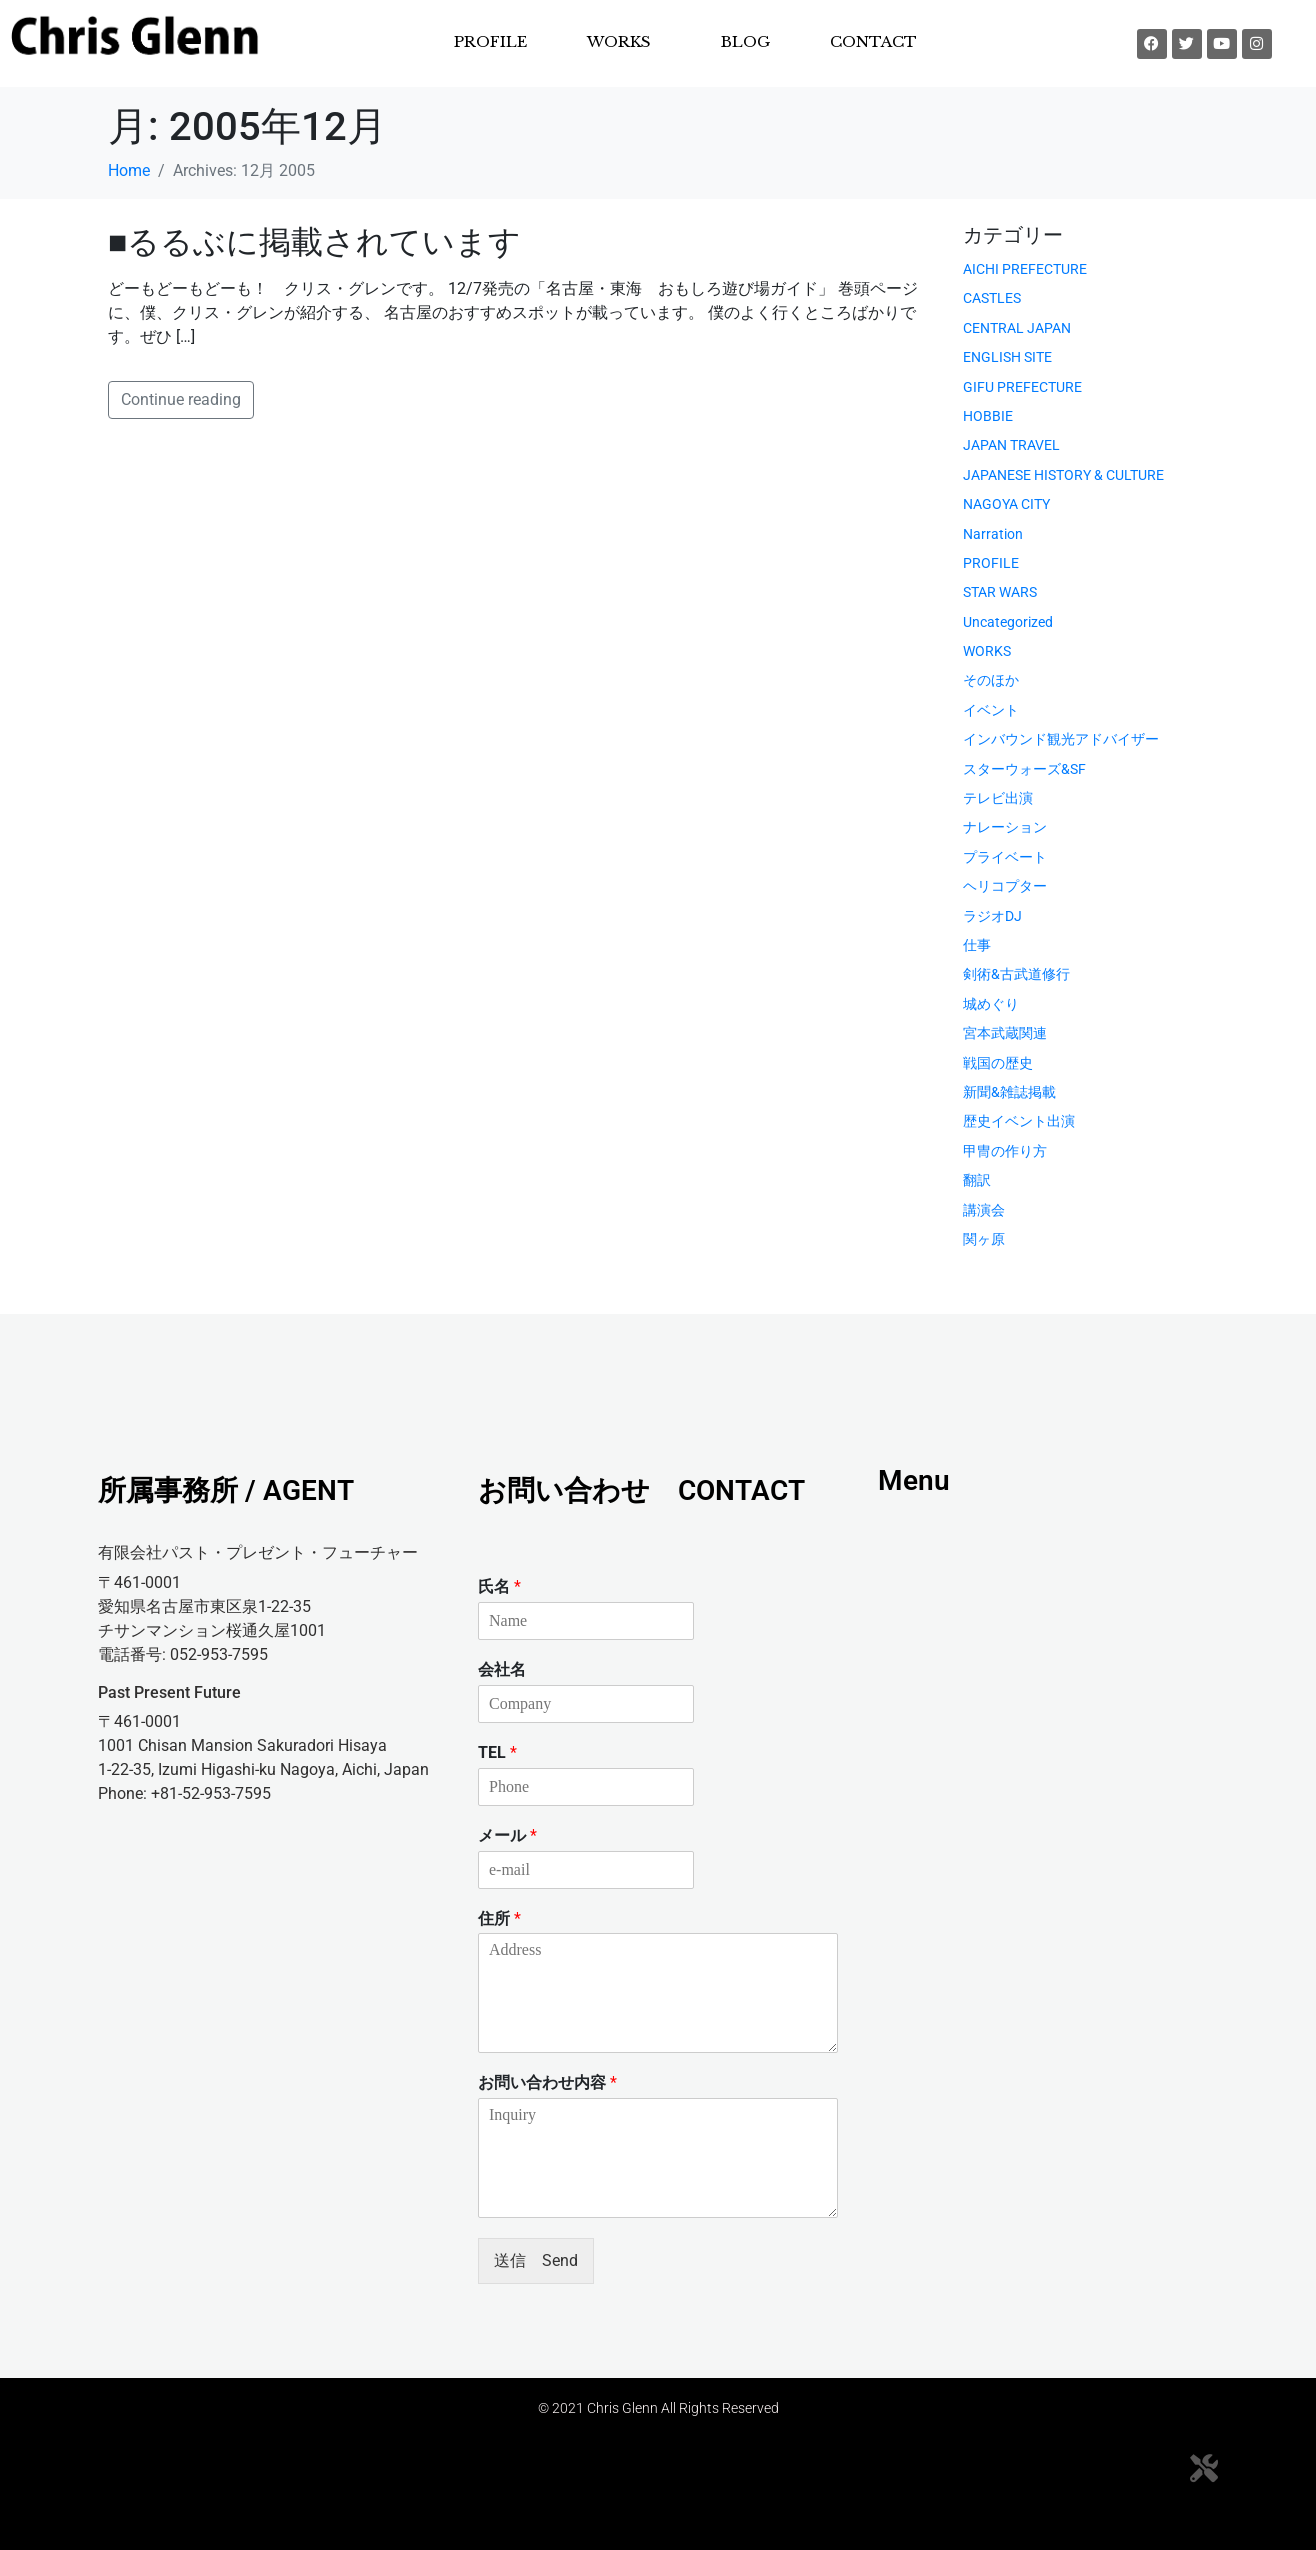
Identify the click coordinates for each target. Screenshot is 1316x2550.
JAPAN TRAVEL (1011, 445)
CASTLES (992, 298)
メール (507, 1835)
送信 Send (536, 2260)
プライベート (1005, 857)
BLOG (745, 41)
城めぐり (991, 1004)
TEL (497, 1752)
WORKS (619, 41)
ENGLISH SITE (1007, 357)
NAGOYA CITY (1006, 504)
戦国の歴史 (998, 1063)
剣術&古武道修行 (1016, 974)
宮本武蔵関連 (1005, 1033)
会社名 (502, 1669)
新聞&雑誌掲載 (1009, 1092)
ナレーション (1005, 827)
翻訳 (977, 1180)
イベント (991, 710)
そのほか (991, 680)
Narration (993, 534)
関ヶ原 (984, 1239)
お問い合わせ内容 (547, 2082)
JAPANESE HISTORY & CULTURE (1063, 475)
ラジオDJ (992, 916)
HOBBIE (988, 416)
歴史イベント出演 (1019, 1121)
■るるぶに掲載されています (314, 242)
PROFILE (490, 41)
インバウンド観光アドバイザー (1061, 739)
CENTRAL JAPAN (1017, 328)
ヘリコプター (1005, 886)
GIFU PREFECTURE (1022, 387)
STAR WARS (1000, 592)
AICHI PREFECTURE (1025, 269)
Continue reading (181, 399)
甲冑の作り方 (1005, 1151)
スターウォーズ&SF (1024, 769)
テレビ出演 (998, 798)
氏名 (499, 1586)
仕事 (977, 945)
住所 (499, 1918)
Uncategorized (1008, 622)
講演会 (984, 1210)
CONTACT (873, 41)
